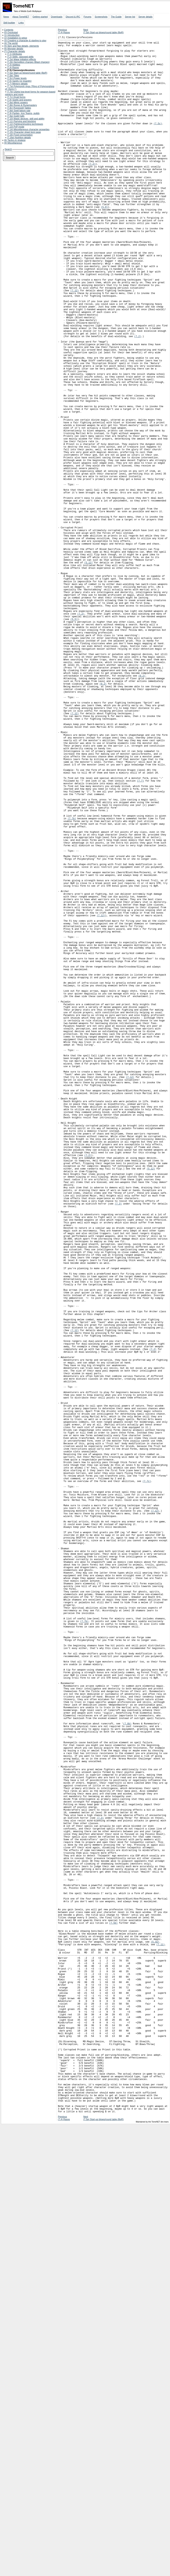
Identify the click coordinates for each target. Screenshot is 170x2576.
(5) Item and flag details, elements (21, 46)
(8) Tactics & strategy (15, 140)
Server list (130, 16)
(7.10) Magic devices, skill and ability (25, 118)
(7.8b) (127, 2085)
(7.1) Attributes (14, 54)
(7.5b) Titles (13, 75)
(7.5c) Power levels (17, 78)
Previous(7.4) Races (64, 31)
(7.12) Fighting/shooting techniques (25, 124)
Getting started (40, 16)
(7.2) (91, 191)
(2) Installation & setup (15, 38)
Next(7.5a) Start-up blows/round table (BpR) (103, 31)
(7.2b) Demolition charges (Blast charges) (28, 62)
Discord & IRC (73, 16)
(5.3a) (155, 2350)
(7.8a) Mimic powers (17, 102)
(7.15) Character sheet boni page (24, 132)
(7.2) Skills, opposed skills (20, 56)
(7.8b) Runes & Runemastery (22, 105)
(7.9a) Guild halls (15, 116)
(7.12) (74, 345)
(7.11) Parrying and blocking (21, 121)
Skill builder (9, 22)
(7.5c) (158, 142)
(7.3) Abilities (13, 64)
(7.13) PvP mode (15, 126)
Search (8, 149)
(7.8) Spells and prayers (19, 100)
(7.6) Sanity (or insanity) (19, 81)
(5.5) (73, 744)
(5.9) (104, 244)
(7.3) (118, 1454)
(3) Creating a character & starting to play (25, 40)
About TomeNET (20, 16)
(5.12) (88, 675)
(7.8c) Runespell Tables (19, 108)
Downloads (56, 16)
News (6, 16)
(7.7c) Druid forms (16, 97)
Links (21, 22)
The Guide (116, 16)
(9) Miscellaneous (13, 143)
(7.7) (140, 940)
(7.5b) (113, 2327)
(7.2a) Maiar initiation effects (21, 59)
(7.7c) (146, 1791)
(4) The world (11, 43)
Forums (87, 16)
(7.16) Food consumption (20, 135)
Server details (145, 16)
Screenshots (101, 16)
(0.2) (141, 813)
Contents (8, 29)
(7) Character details (14, 51)
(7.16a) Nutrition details (19, 137)
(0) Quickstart (11, 32)
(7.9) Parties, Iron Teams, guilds (23, 113)
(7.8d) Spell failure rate (18, 110)
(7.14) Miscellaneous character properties (28, 129)
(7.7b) (72, 986)
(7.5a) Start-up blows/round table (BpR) (27, 73)
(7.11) (160, 2353)
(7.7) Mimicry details (17, 83)
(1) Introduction (12, 35)
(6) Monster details (13, 48)
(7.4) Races (13, 67)
